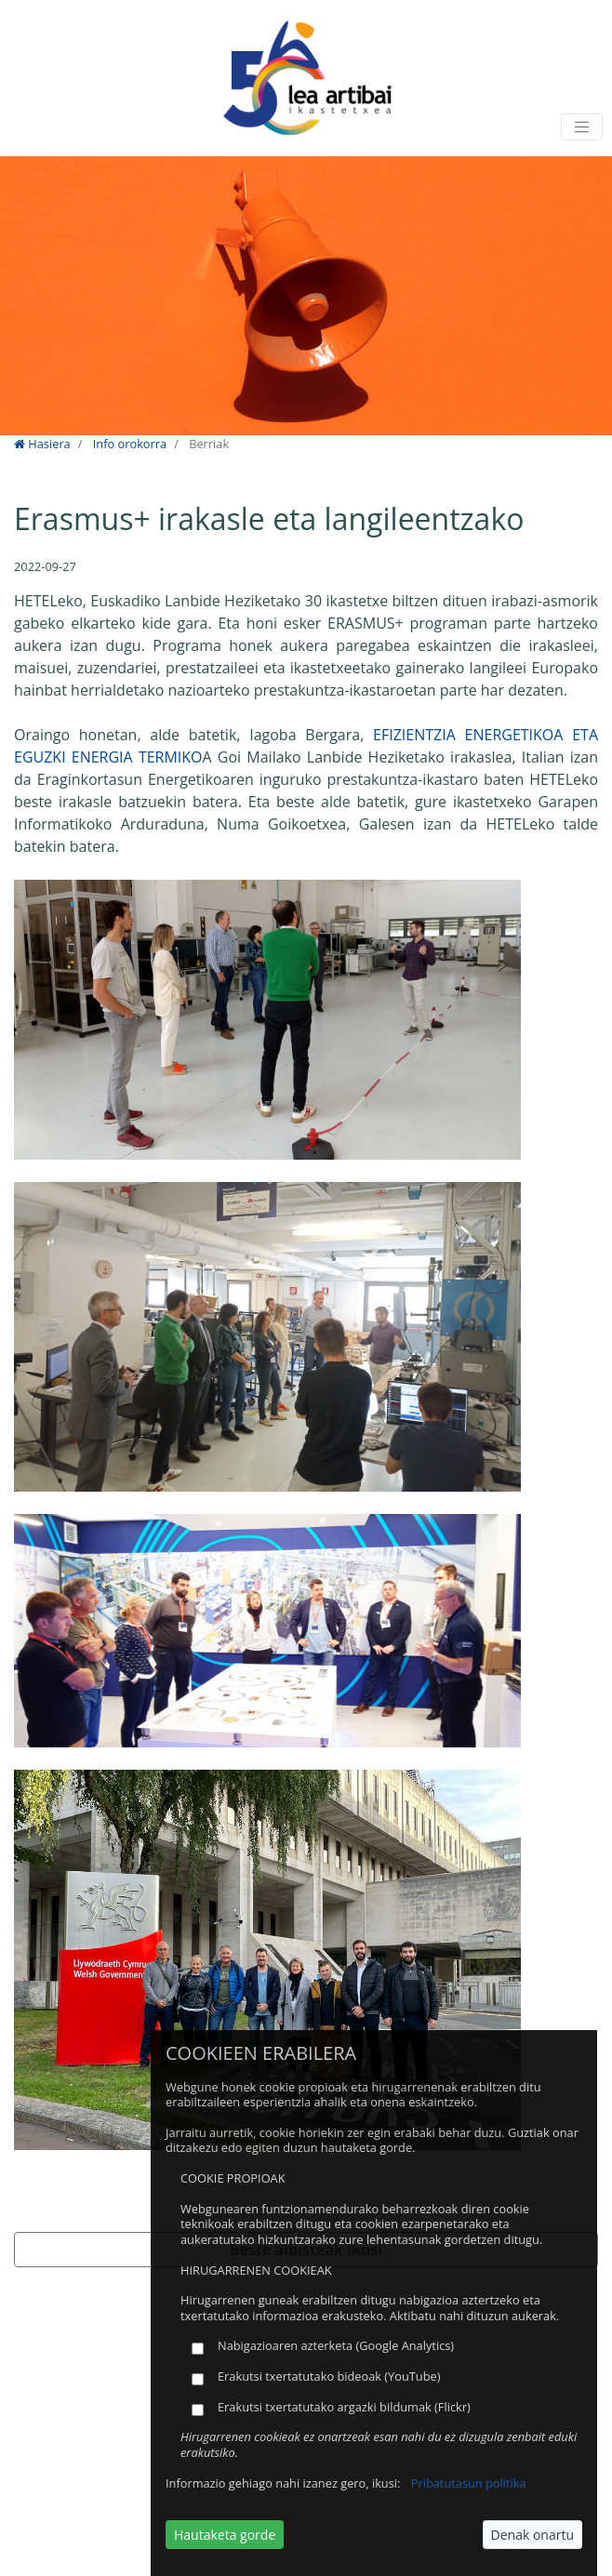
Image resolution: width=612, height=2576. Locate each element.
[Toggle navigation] (582, 126)
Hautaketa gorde (224, 2534)
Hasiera (42, 443)
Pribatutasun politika (468, 2483)
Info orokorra (129, 443)
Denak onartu (532, 2534)
